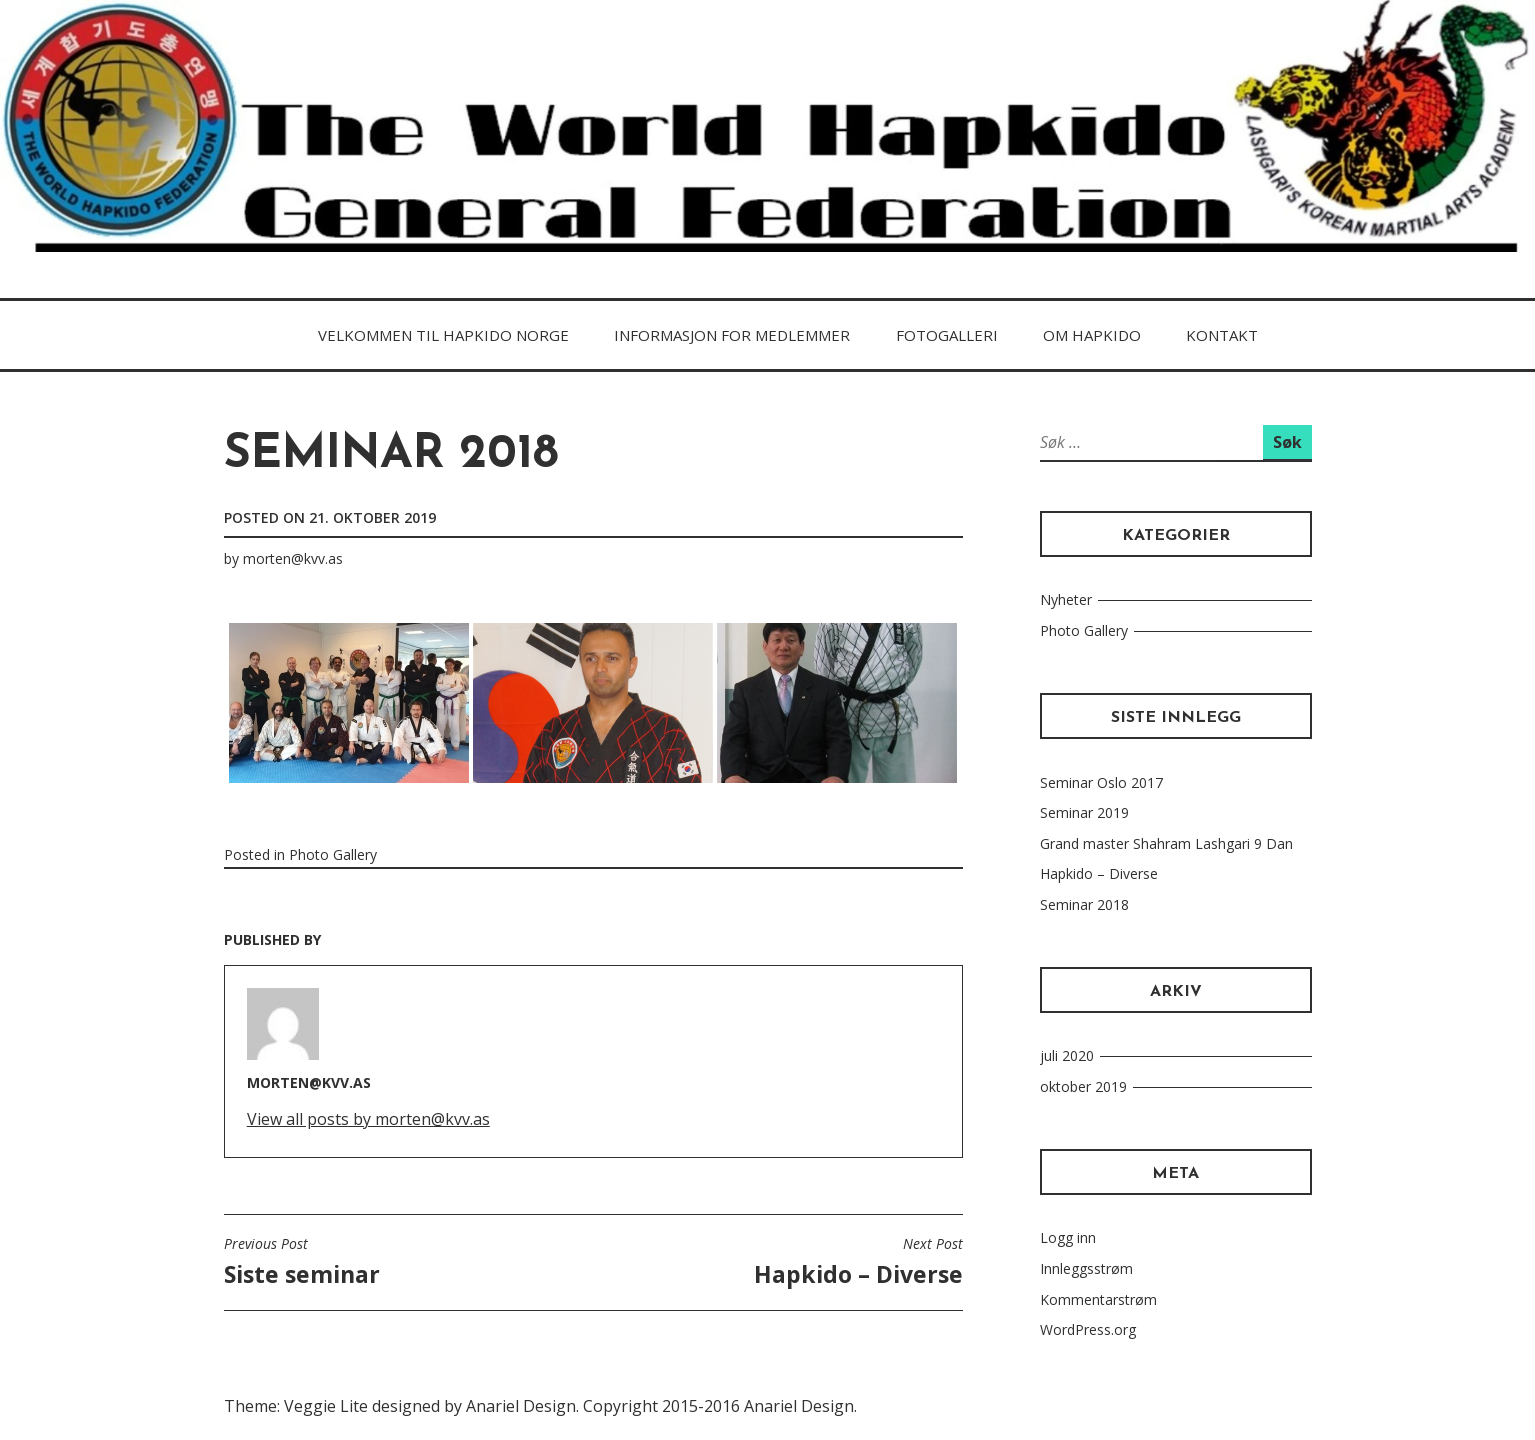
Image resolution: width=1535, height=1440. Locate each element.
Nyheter (1066, 599)
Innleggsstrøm (1086, 1268)
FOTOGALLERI (947, 335)
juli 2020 (1067, 1055)
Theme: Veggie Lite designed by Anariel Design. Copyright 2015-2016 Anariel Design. (540, 1406)
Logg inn (1068, 1237)
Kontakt (1222, 335)
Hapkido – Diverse (858, 1262)
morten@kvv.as (293, 558)
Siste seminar (302, 1262)
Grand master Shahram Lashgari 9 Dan (1166, 843)
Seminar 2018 (1084, 904)
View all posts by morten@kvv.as (368, 1119)
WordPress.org (1088, 1329)
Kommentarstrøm (1098, 1299)
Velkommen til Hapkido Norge (443, 335)
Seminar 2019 (1084, 812)
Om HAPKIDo (1092, 335)
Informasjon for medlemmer (732, 335)
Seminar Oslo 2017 (1101, 782)
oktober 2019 (1083, 1086)
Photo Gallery (333, 854)
